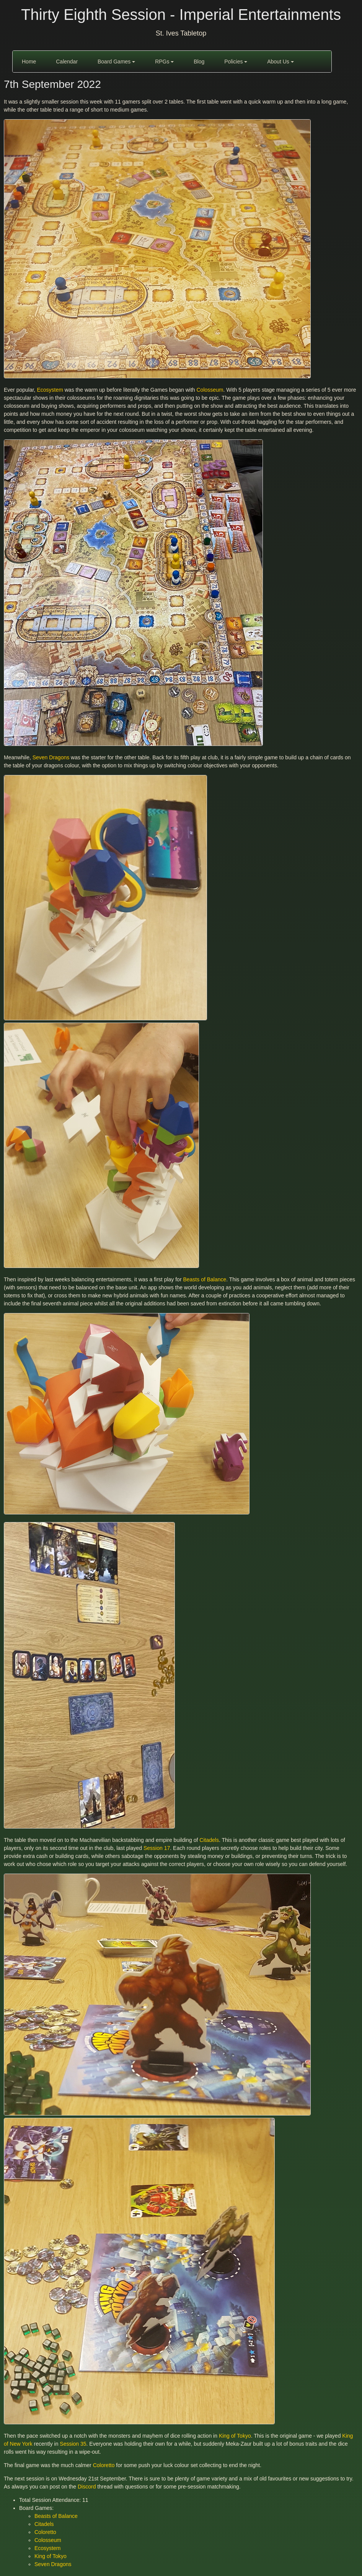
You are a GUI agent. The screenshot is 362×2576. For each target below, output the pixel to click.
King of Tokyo (235, 2436)
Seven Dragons (51, 757)
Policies (235, 61)
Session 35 (73, 2444)
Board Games (116, 61)
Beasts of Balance (204, 1279)
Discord (87, 2487)
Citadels (209, 1840)
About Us (280, 61)
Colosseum (209, 390)
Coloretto (104, 2465)
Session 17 (156, 1848)
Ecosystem (50, 390)
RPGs (164, 61)
